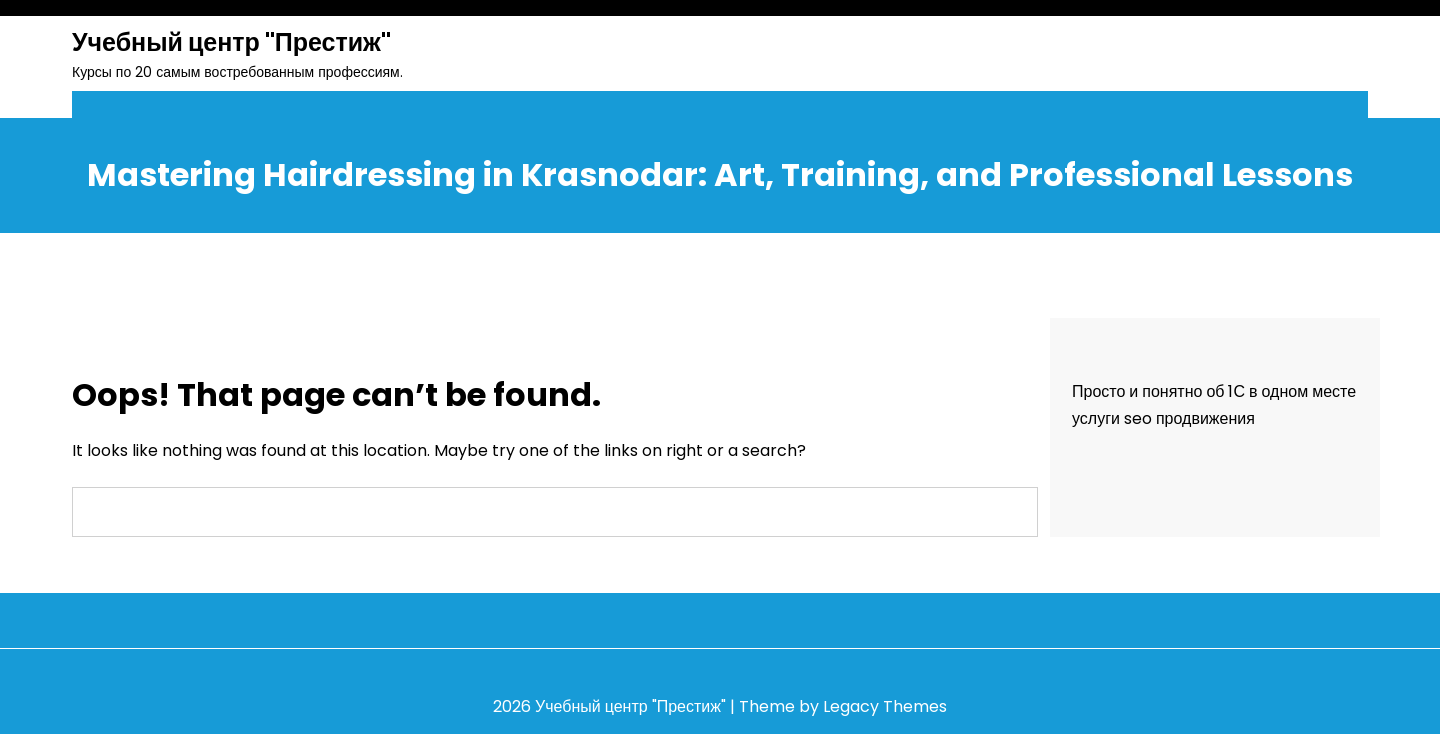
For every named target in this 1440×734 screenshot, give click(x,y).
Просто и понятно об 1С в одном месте (1214, 391)
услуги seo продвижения (1163, 418)
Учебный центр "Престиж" (231, 42)
